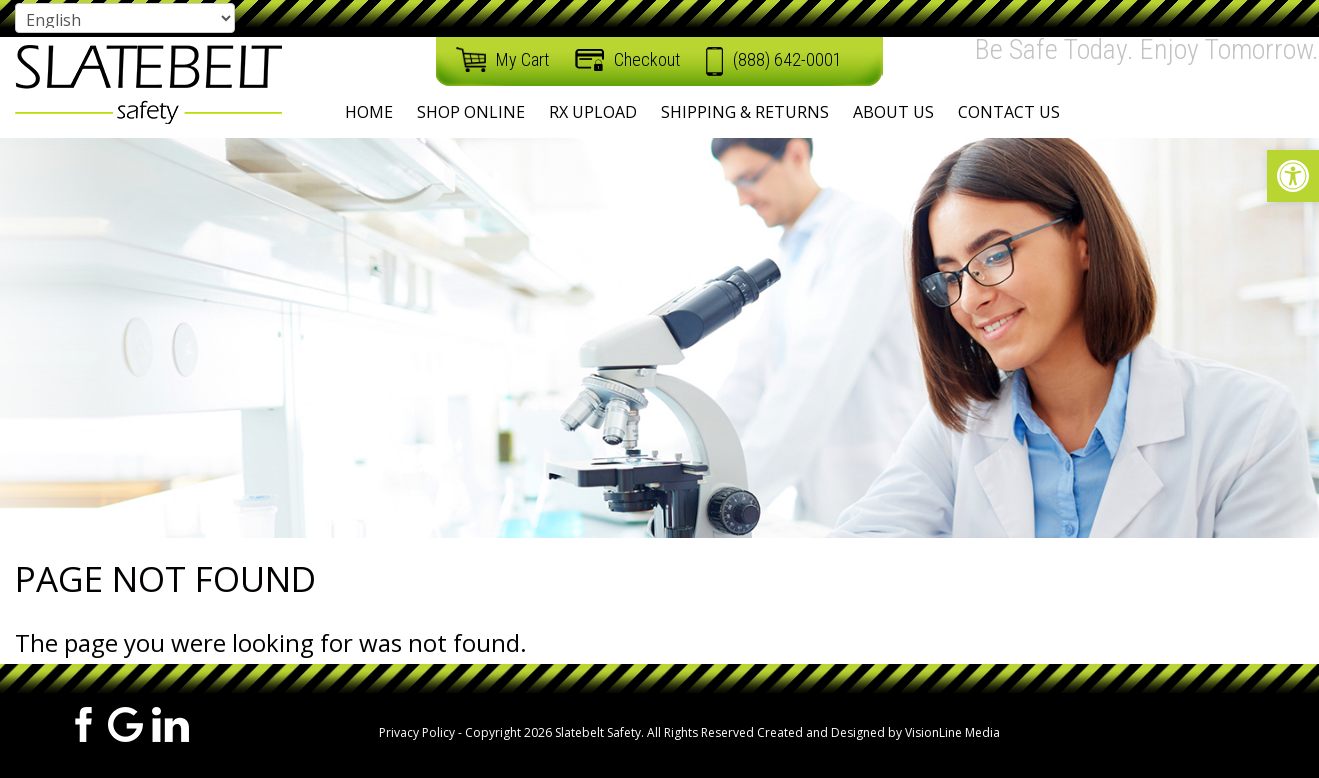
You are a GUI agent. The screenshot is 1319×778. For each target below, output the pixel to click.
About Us (893, 112)
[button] (1293, 176)
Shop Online (471, 112)
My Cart (522, 59)
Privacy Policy (417, 732)
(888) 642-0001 (787, 59)
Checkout (647, 59)
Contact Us (1009, 112)
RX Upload (593, 112)
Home (369, 112)
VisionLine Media (952, 732)
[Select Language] (125, 18)
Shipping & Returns (745, 112)
